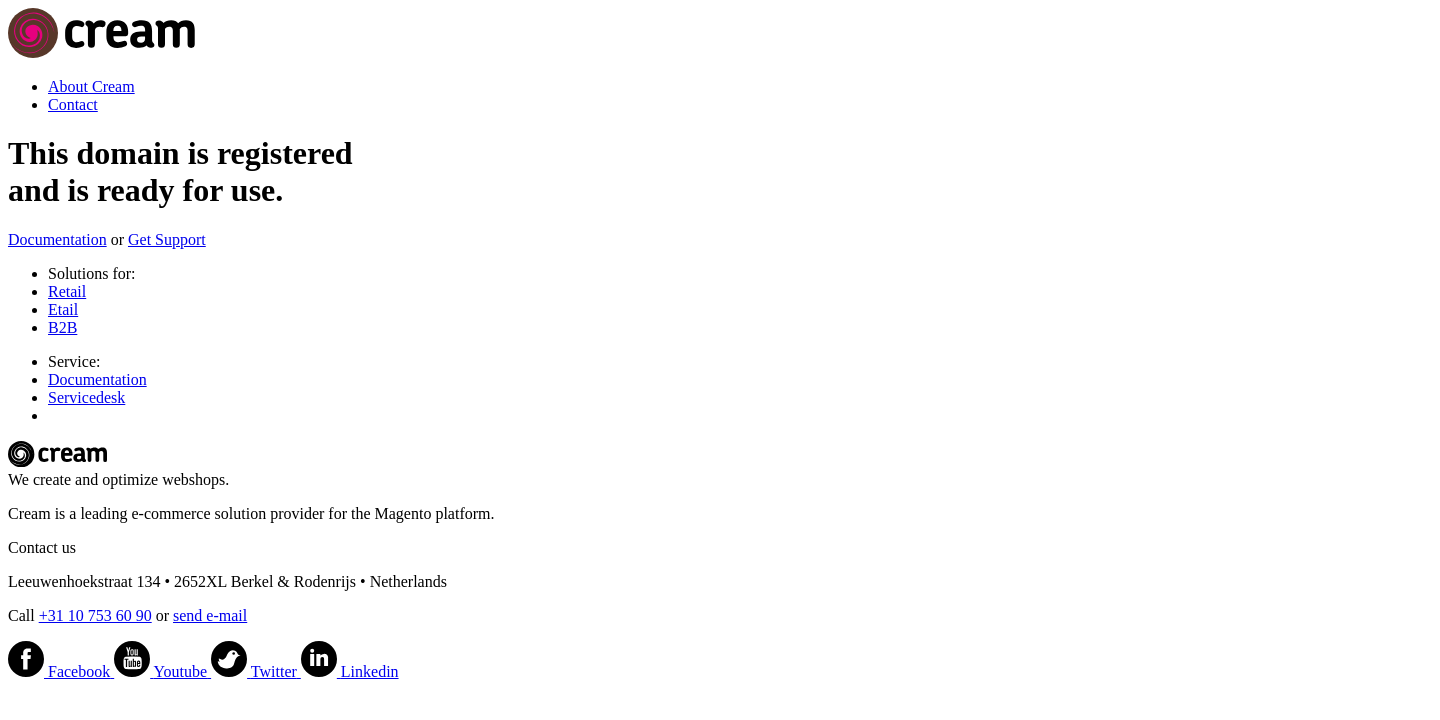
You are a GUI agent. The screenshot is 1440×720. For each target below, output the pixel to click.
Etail (63, 309)
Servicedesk (86, 397)
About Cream (91, 86)
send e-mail (210, 615)
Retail (67, 291)
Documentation (57, 239)
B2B (62, 327)
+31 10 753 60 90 (95, 615)
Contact (73, 104)
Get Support (167, 239)
